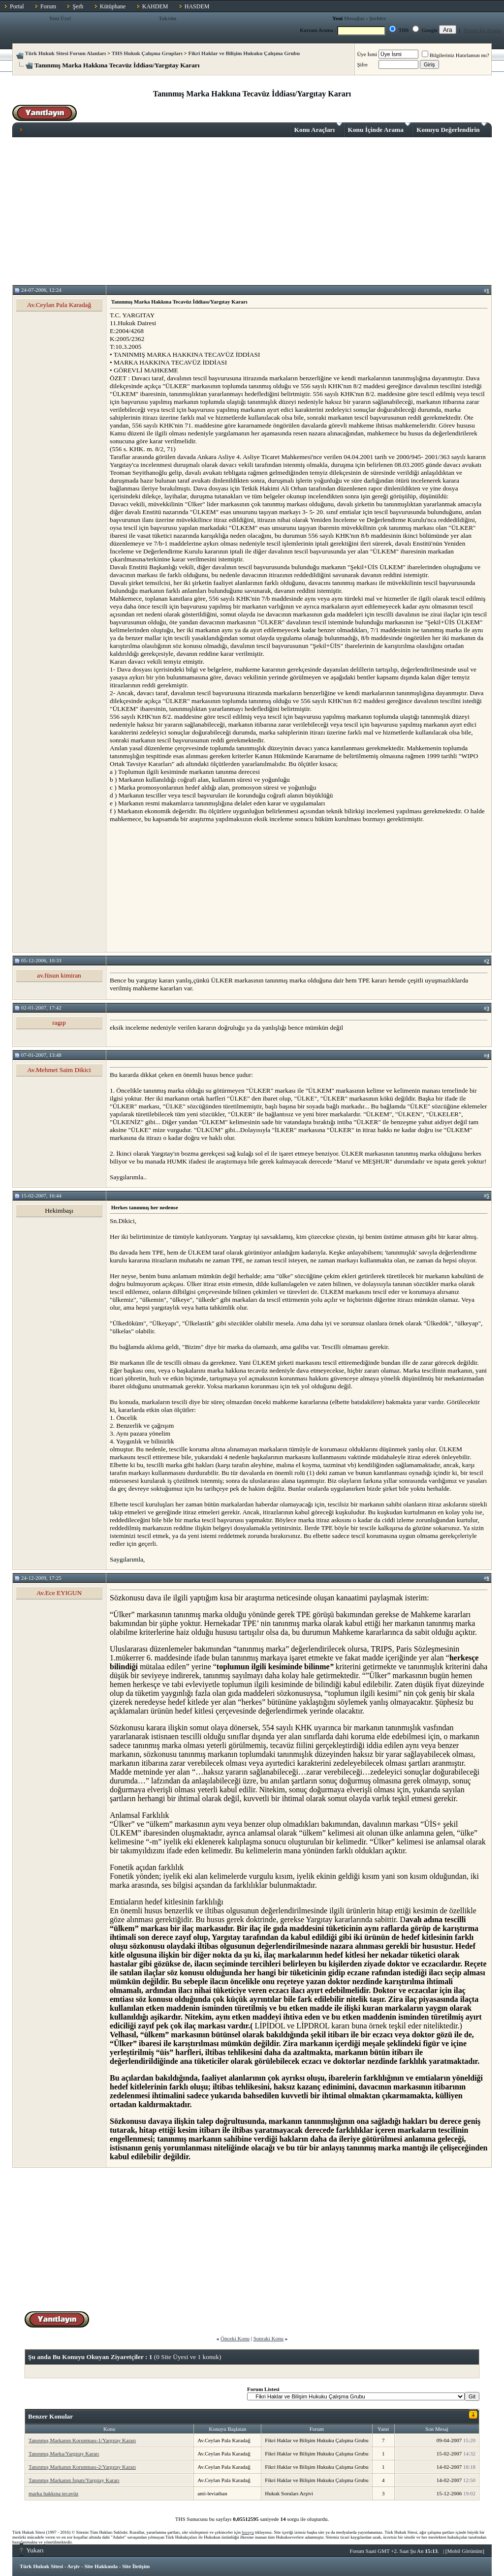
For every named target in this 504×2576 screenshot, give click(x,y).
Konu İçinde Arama (379, 128)
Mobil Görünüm (465, 2551)
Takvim (167, 18)
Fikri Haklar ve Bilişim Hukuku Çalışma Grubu (244, 53)
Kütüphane (113, 6)
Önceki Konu (235, 2338)
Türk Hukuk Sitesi (41, 2566)
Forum (48, 6)
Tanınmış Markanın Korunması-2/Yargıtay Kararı (82, 2467)
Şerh (77, 6)
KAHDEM (155, 6)
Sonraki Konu (268, 2338)
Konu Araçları (318, 128)
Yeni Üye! (60, 18)
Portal (17, 6)
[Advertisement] (252, 211)
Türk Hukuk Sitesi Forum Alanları (65, 53)
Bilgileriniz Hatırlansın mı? (455, 55)
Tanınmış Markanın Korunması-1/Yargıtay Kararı (82, 2440)
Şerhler (377, 18)
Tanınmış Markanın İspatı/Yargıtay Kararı (74, 2480)
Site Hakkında (101, 2566)
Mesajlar (354, 18)
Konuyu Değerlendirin (451, 128)
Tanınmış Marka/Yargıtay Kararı (64, 2453)
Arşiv (73, 2566)
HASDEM (197, 6)
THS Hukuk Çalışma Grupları (147, 53)
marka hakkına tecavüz (53, 2493)
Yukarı (32, 2550)
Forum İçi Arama (483, 30)
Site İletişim (136, 2566)
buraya (248, 2532)
